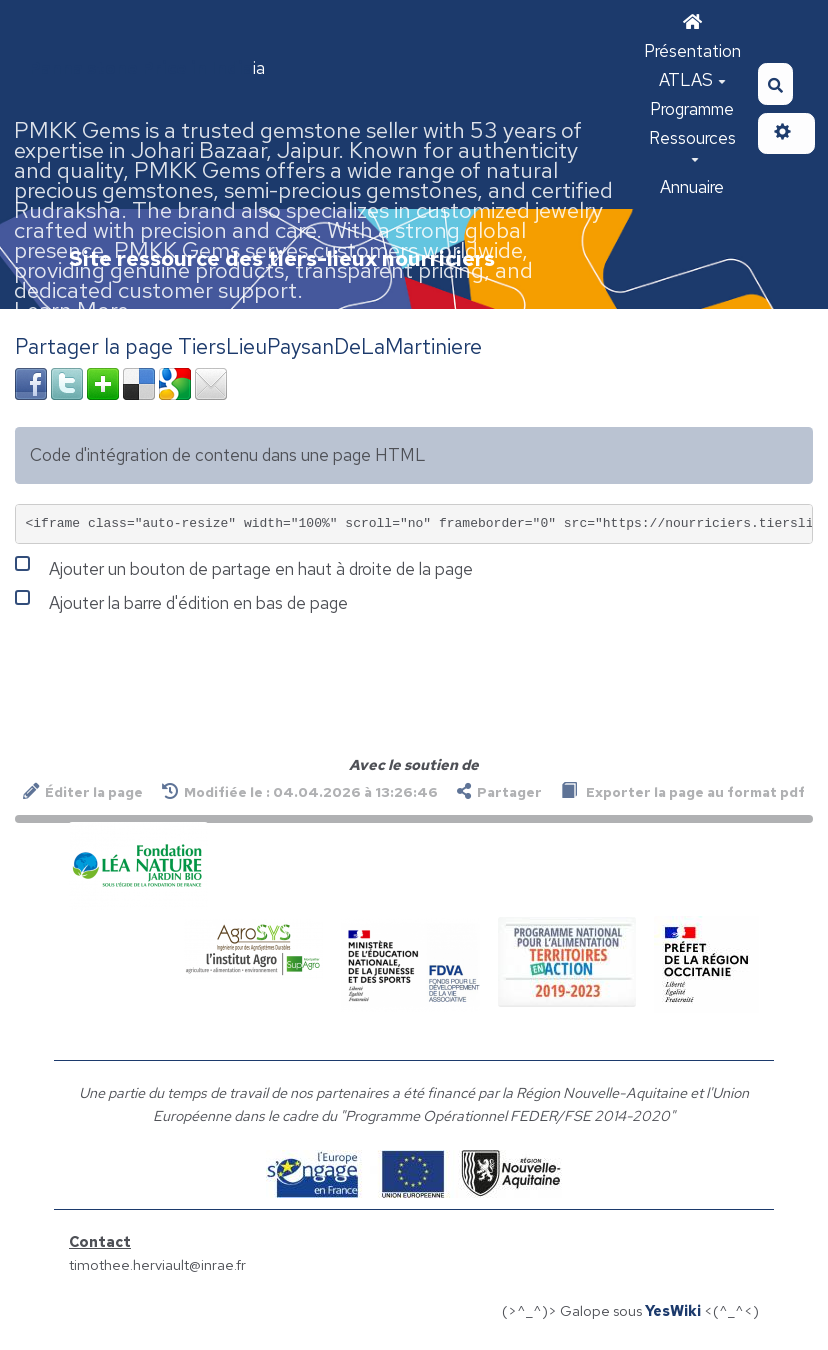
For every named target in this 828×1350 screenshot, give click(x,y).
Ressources (692, 144)
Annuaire (692, 187)
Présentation (692, 51)
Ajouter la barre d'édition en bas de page (181, 601)
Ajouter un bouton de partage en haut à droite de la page (244, 567)
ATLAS (692, 80)
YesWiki (673, 1310)
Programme (692, 109)
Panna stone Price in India (141, 68)
